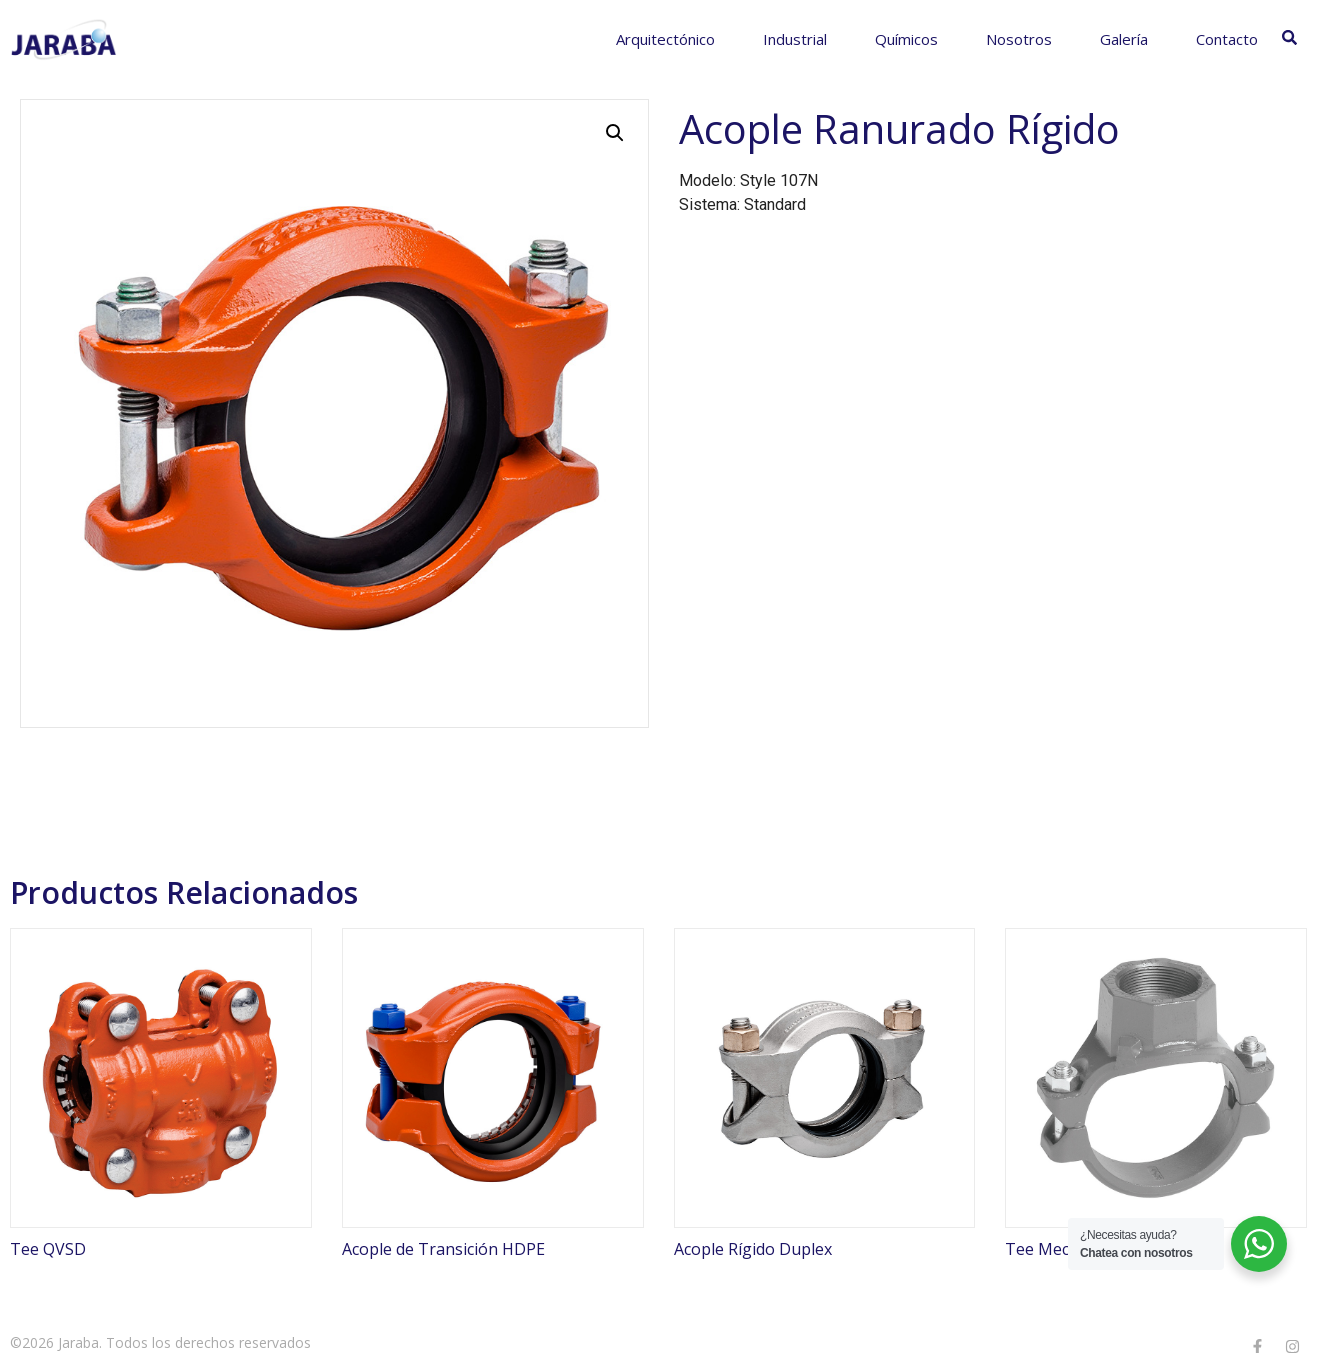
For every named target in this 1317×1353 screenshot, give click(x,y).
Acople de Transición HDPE (443, 1249)
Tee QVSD (48, 1249)
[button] (615, 133)
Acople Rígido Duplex (753, 1249)
